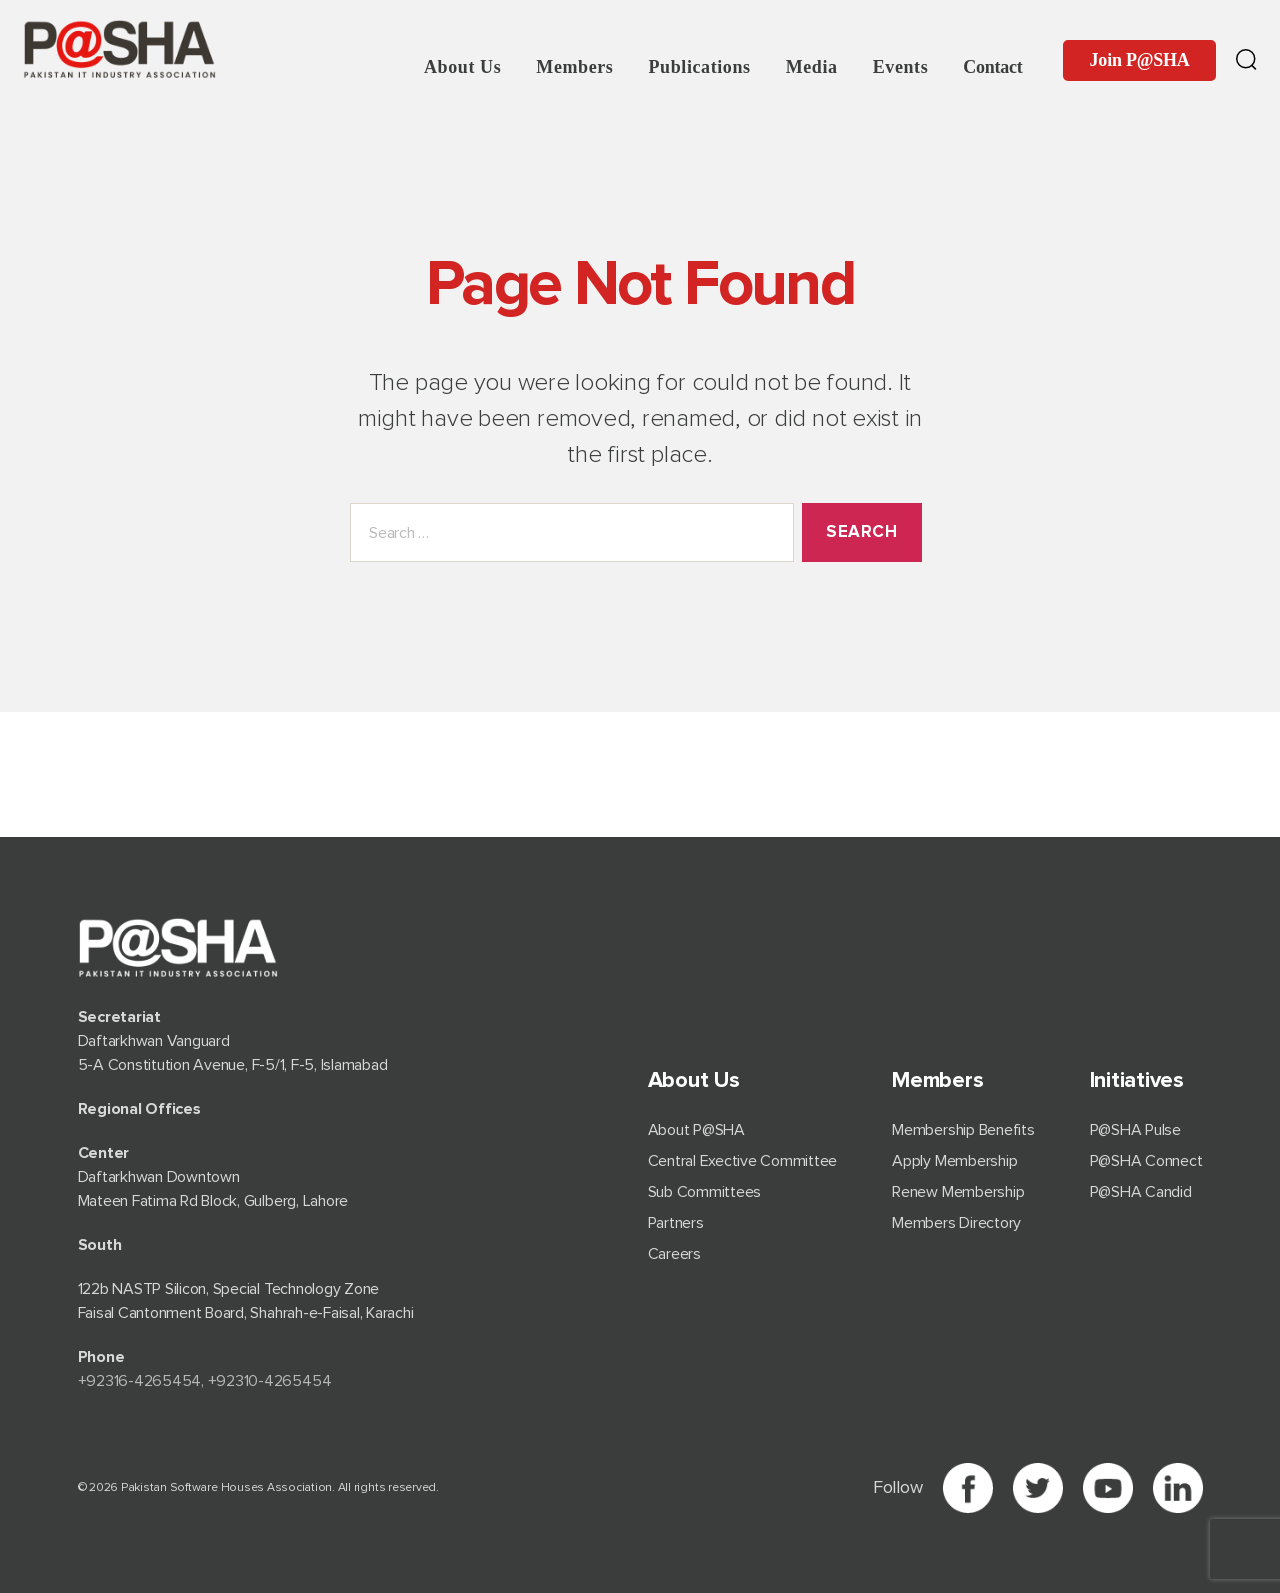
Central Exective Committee (743, 1161)
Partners (676, 1223)
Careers (674, 1254)
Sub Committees (705, 1192)
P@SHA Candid (1141, 1192)
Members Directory (956, 1223)
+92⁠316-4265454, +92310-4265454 (205, 1381)
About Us (462, 67)
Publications (699, 67)
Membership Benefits (963, 1130)
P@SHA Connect (1146, 1161)
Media (812, 67)
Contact (992, 67)
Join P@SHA (1140, 60)
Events (901, 67)
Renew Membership (958, 1192)
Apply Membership (954, 1161)
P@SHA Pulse (1135, 1130)
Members (574, 67)
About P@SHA (696, 1130)
